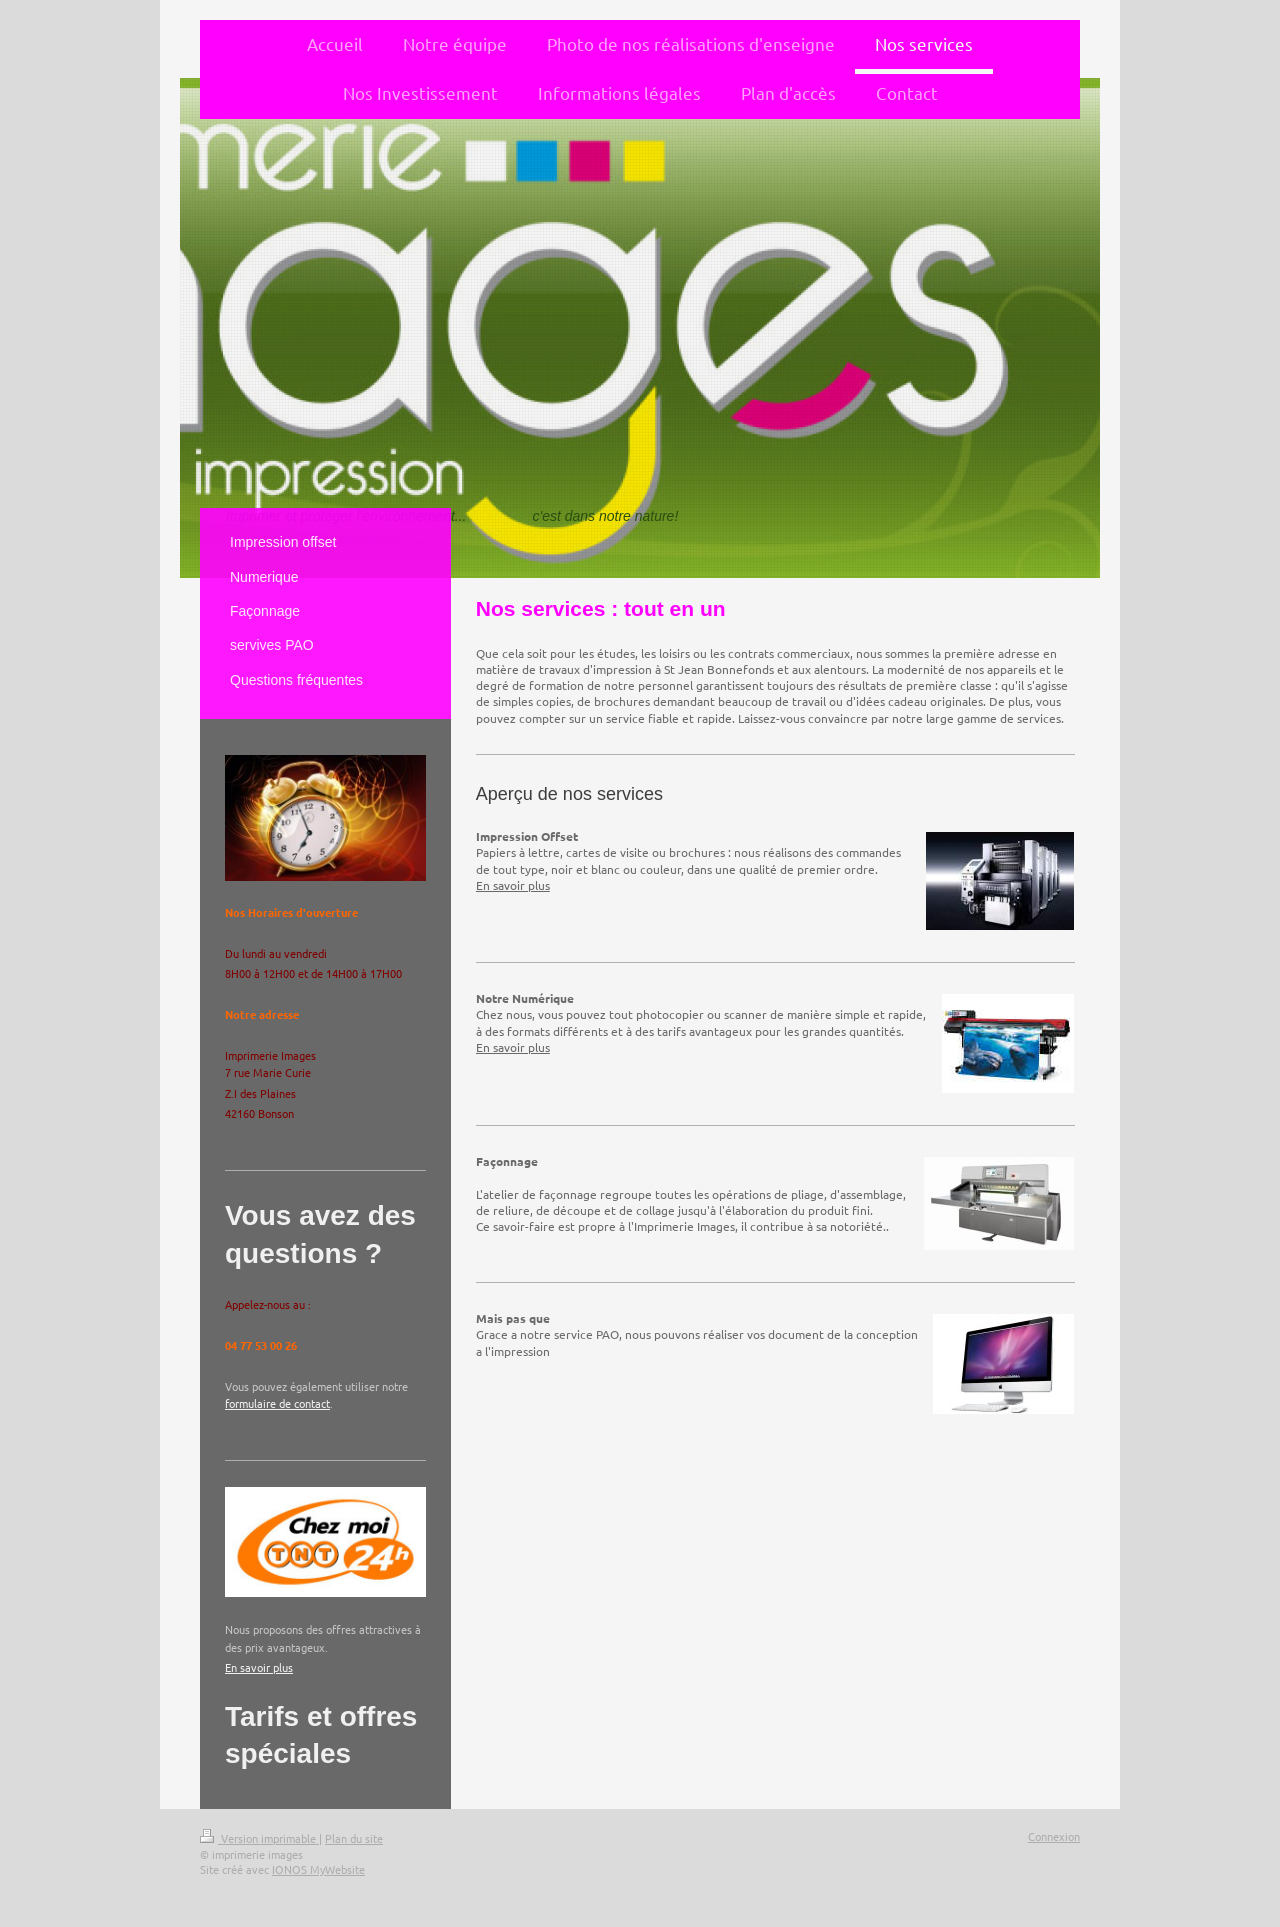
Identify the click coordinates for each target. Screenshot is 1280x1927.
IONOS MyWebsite (318, 1869)
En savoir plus (513, 885)
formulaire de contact (277, 1403)
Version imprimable (259, 1838)
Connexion (1054, 1836)
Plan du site (354, 1838)
